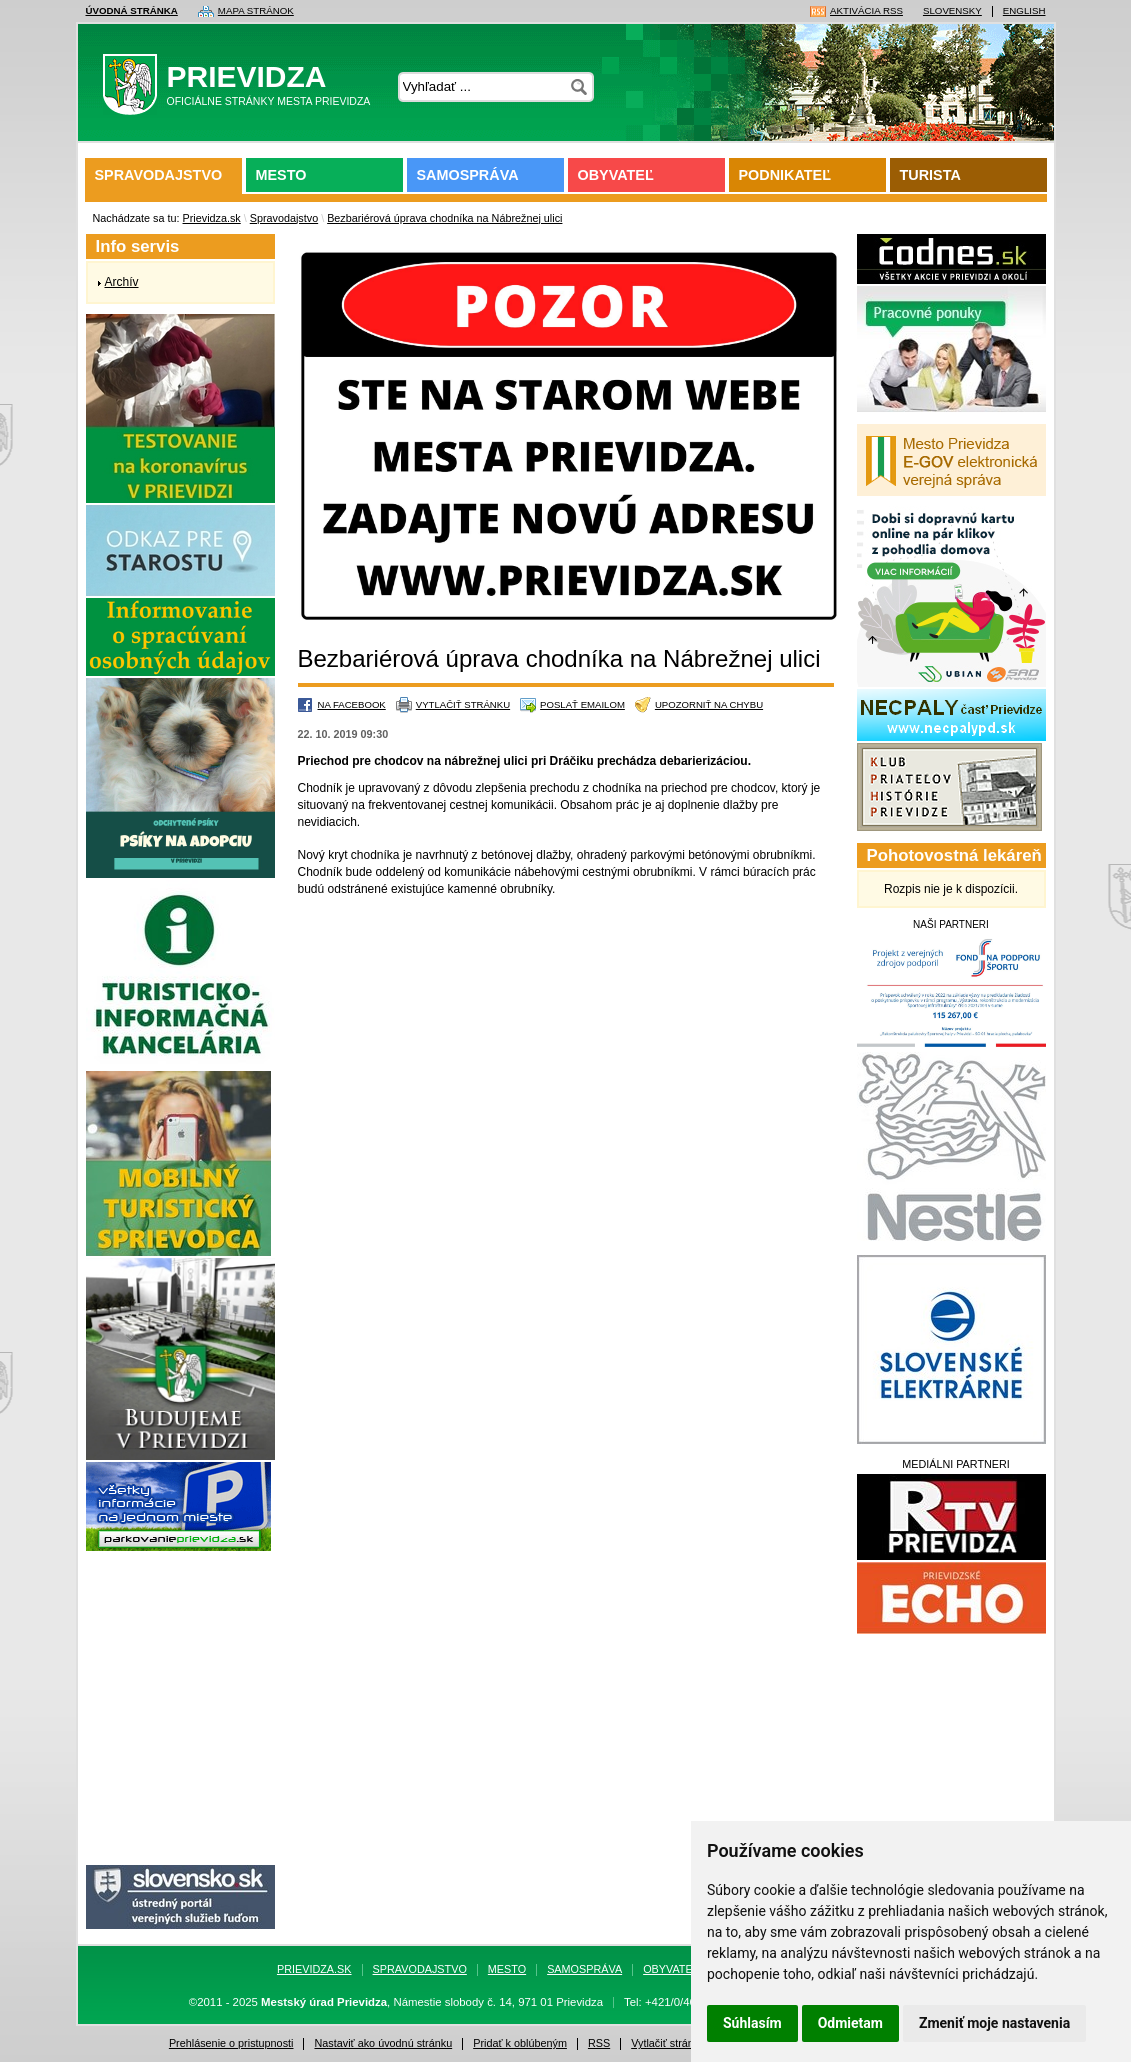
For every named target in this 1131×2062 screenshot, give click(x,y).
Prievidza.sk (212, 218)
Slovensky (952, 11)
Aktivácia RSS (866, 11)
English (1024, 11)
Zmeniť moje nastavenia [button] (994, 2023)
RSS (599, 2043)
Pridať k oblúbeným (520, 2043)
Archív (122, 282)
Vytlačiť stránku (463, 704)
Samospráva (468, 175)
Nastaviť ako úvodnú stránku (383, 2043)
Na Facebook (352, 704)
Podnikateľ (785, 175)
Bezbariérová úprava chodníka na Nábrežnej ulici (444, 218)
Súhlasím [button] (752, 2023)
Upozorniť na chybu (709, 704)
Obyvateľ (616, 175)
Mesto (281, 175)
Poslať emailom (582, 704)
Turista (930, 175)
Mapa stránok (256, 11)
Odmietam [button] (850, 2023)
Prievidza (243, 89)
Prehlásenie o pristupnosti (231, 2043)
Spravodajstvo (159, 175)
